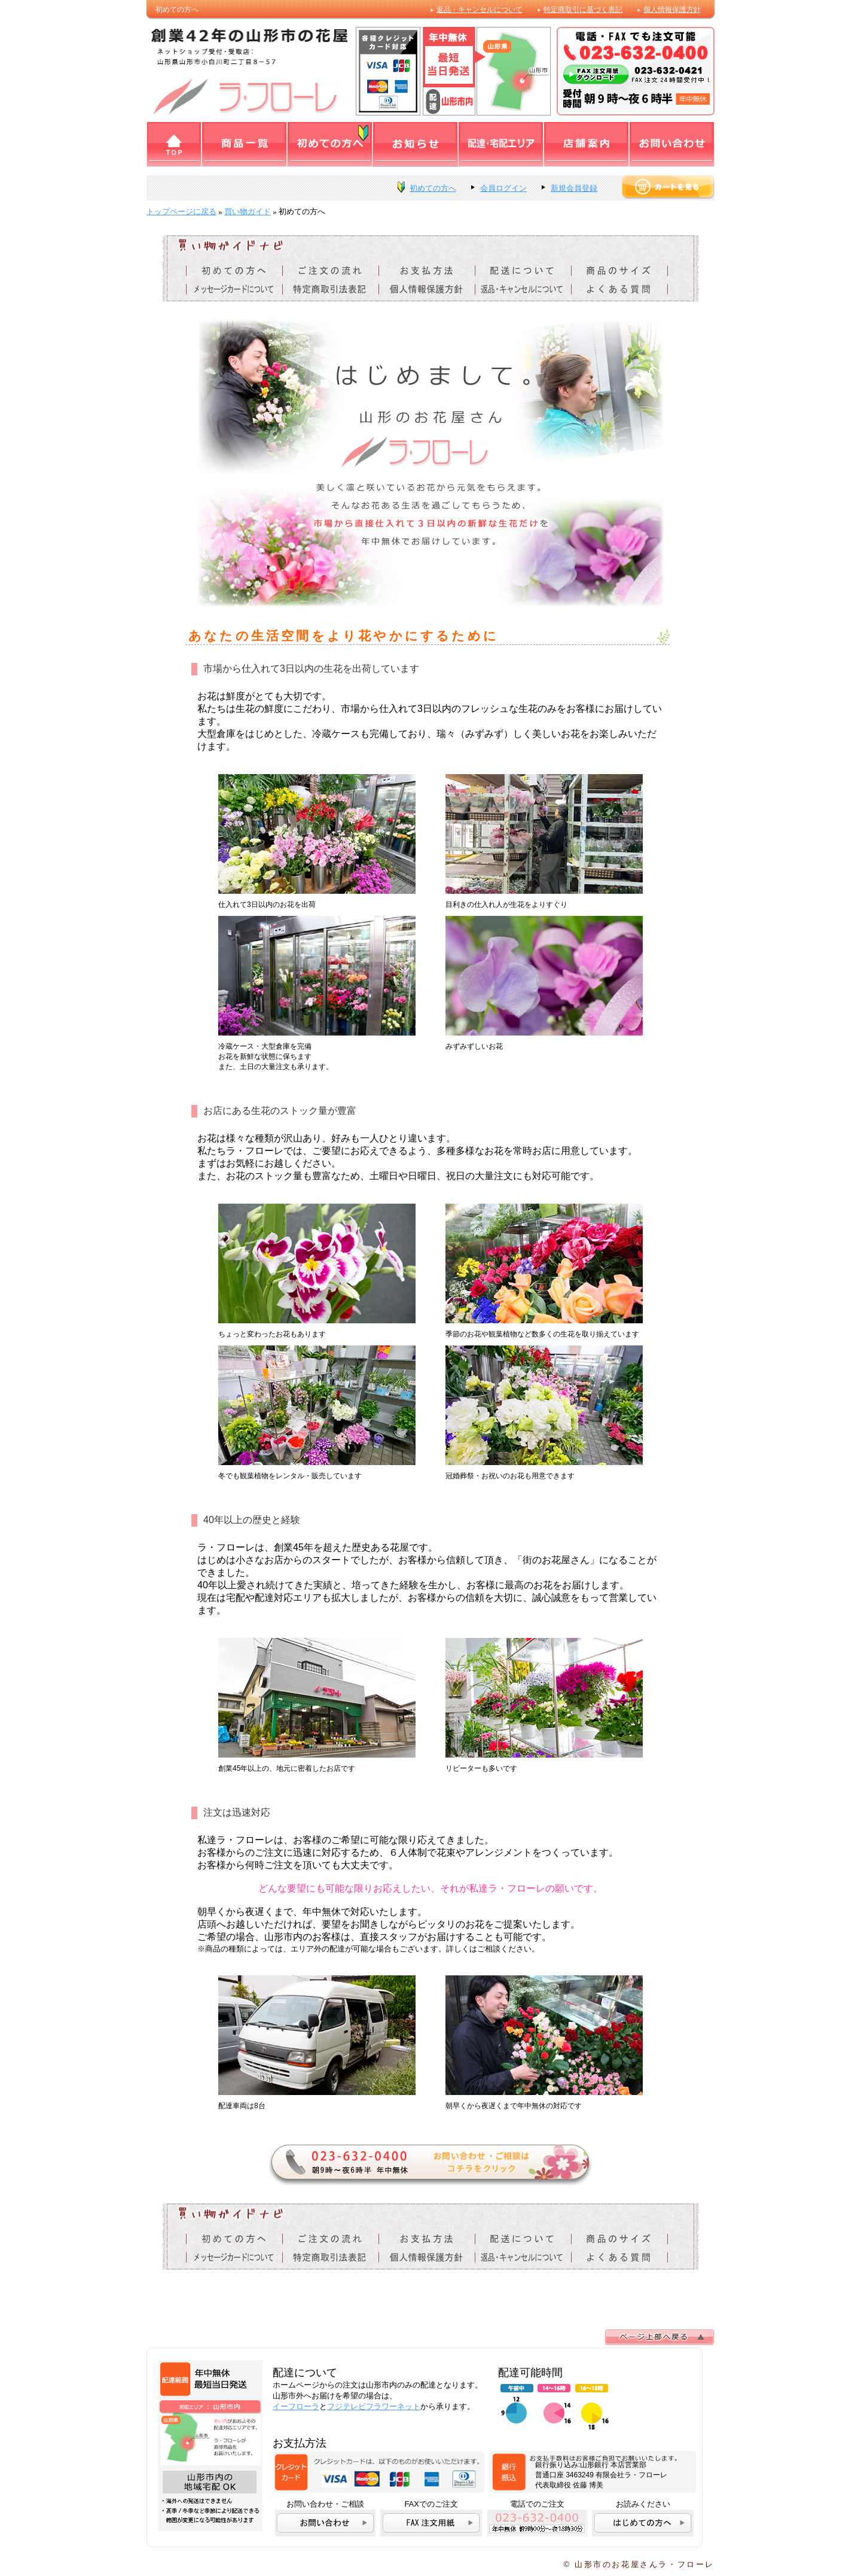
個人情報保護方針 (672, 9)
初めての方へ (433, 188)
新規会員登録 (574, 188)
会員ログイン (503, 188)
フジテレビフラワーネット (373, 2406)
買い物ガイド (247, 211)
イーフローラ (296, 2406)
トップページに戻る (181, 211)
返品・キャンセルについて (479, 9)
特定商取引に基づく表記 (583, 9)
